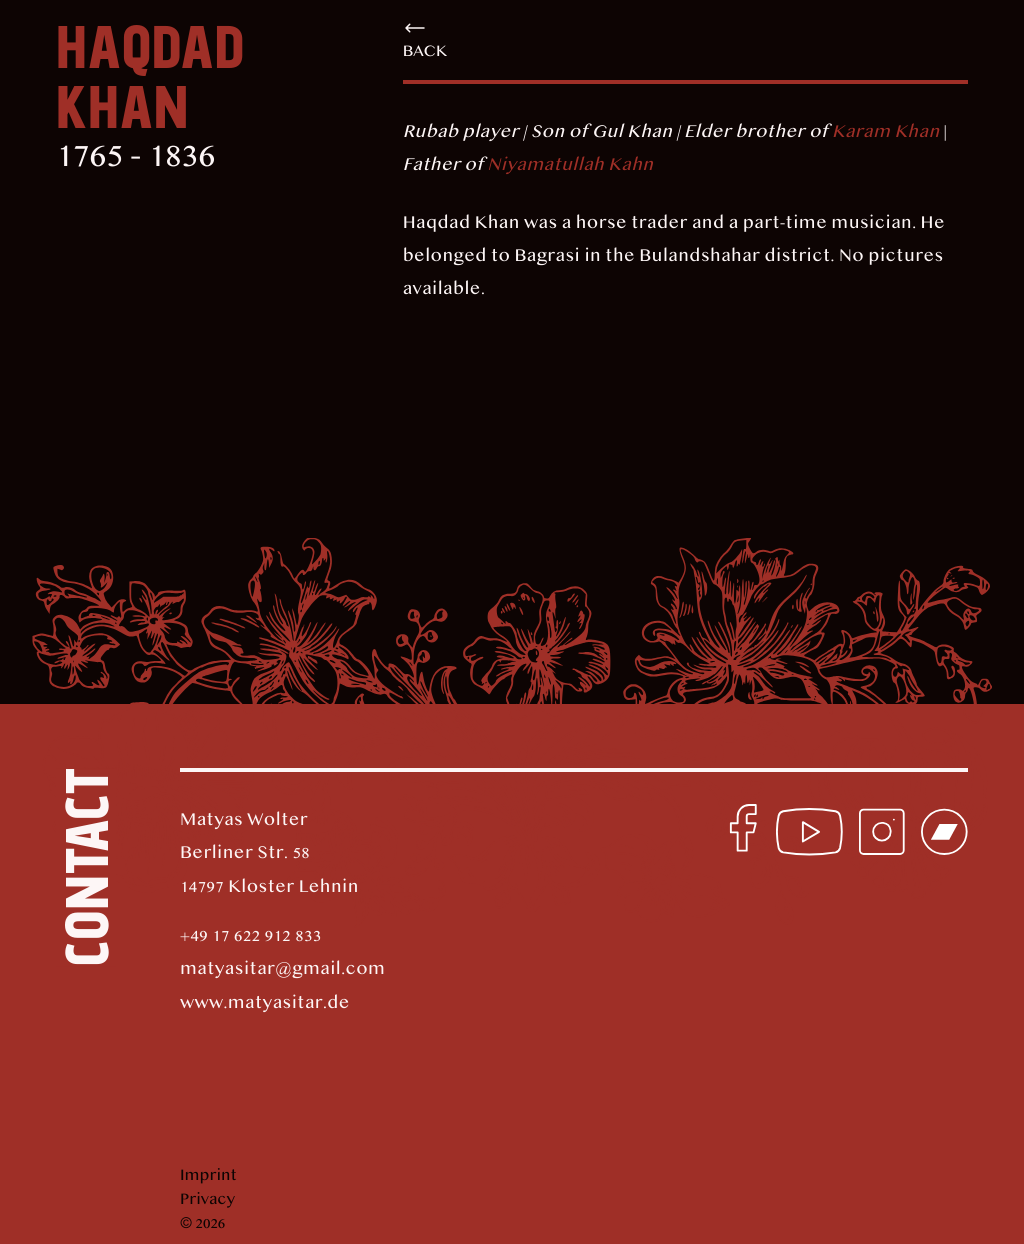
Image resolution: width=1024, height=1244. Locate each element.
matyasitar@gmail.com (282, 969)
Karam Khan (886, 132)
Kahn (628, 165)
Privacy (207, 1200)
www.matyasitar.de (265, 1003)
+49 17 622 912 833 (251, 936)
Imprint (208, 1176)
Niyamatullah (545, 165)
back (425, 38)
